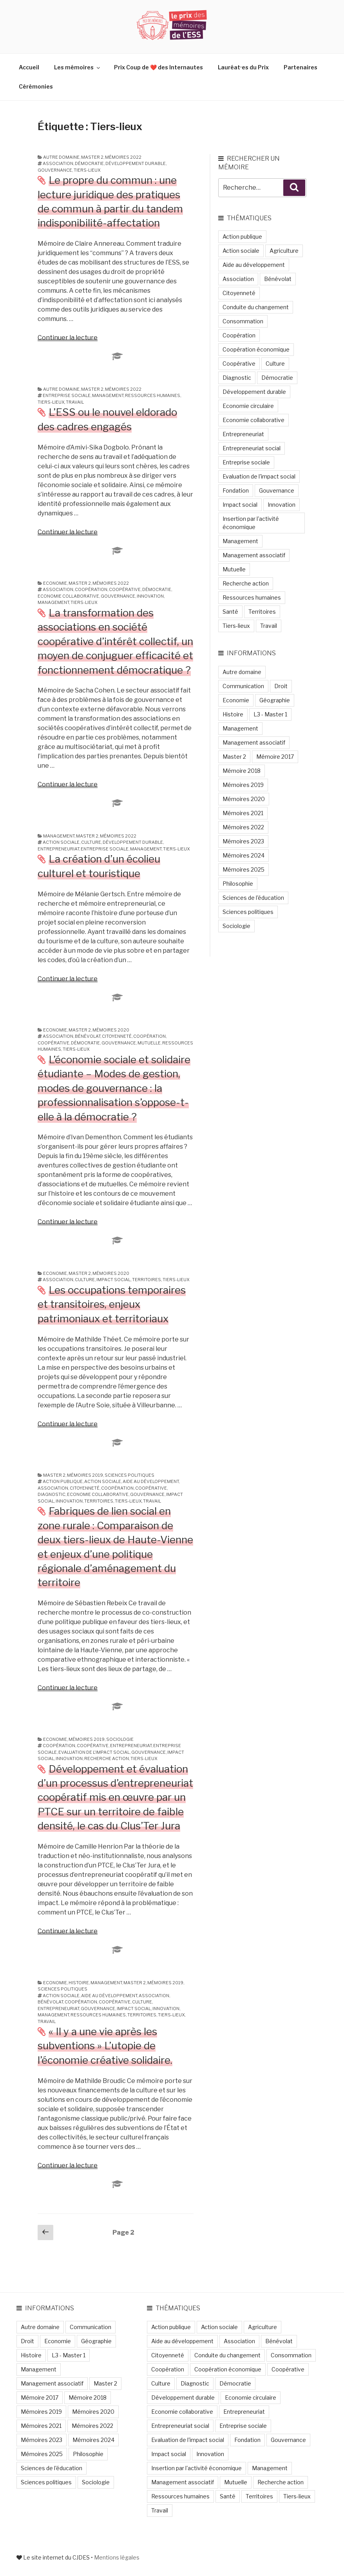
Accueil (29, 67)
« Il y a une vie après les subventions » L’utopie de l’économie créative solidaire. (105, 2045)
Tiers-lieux (87, 170)
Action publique (63, 1481)
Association (58, 163)
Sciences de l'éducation (253, 897)
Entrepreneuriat (58, 849)
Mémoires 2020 (110, 1030)
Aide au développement (151, 1481)
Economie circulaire (248, 405)
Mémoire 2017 (275, 756)
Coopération (91, 589)
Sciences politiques (129, 1475)
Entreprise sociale (67, 395)
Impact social (113, 1279)
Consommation (243, 321)
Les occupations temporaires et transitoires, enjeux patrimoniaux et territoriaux (112, 1304)
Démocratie (89, 163)
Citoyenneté (117, 1036)
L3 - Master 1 (270, 714)
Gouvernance (55, 170)
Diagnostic (51, 1494)
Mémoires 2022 (123, 157)
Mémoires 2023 (243, 841)
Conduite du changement (256, 307)
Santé (230, 611)
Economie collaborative (68, 596)
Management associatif (254, 555)
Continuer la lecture (68, 337)
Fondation (236, 490)
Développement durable (135, 163)
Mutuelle (149, 1043)
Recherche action (106, 1758)
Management (107, 395)
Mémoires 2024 (243, 855)
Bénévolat (87, 1036)
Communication (243, 686)
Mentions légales (116, 2557)
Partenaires (300, 67)
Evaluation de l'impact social (94, 1752)
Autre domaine (61, 157)
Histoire (79, 1982)
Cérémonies (36, 86)
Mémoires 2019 (85, 1475)
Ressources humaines (152, 395)
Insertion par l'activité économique (251, 522)
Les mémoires (77, 67)
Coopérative (125, 589)
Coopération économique (256, 349)
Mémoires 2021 (243, 813)
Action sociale (61, 842)
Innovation (150, 596)
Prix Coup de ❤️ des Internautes (158, 67)
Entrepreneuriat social (252, 448)
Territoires (146, 1279)
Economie (55, 583)
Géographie (274, 700)
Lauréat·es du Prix (243, 67)
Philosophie (238, 883)
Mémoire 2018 (242, 770)
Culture (91, 842)
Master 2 (92, 157)
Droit (281, 686)
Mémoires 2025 (243, 869)
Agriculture (284, 250)
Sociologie (120, 1739)
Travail (75, 402)
